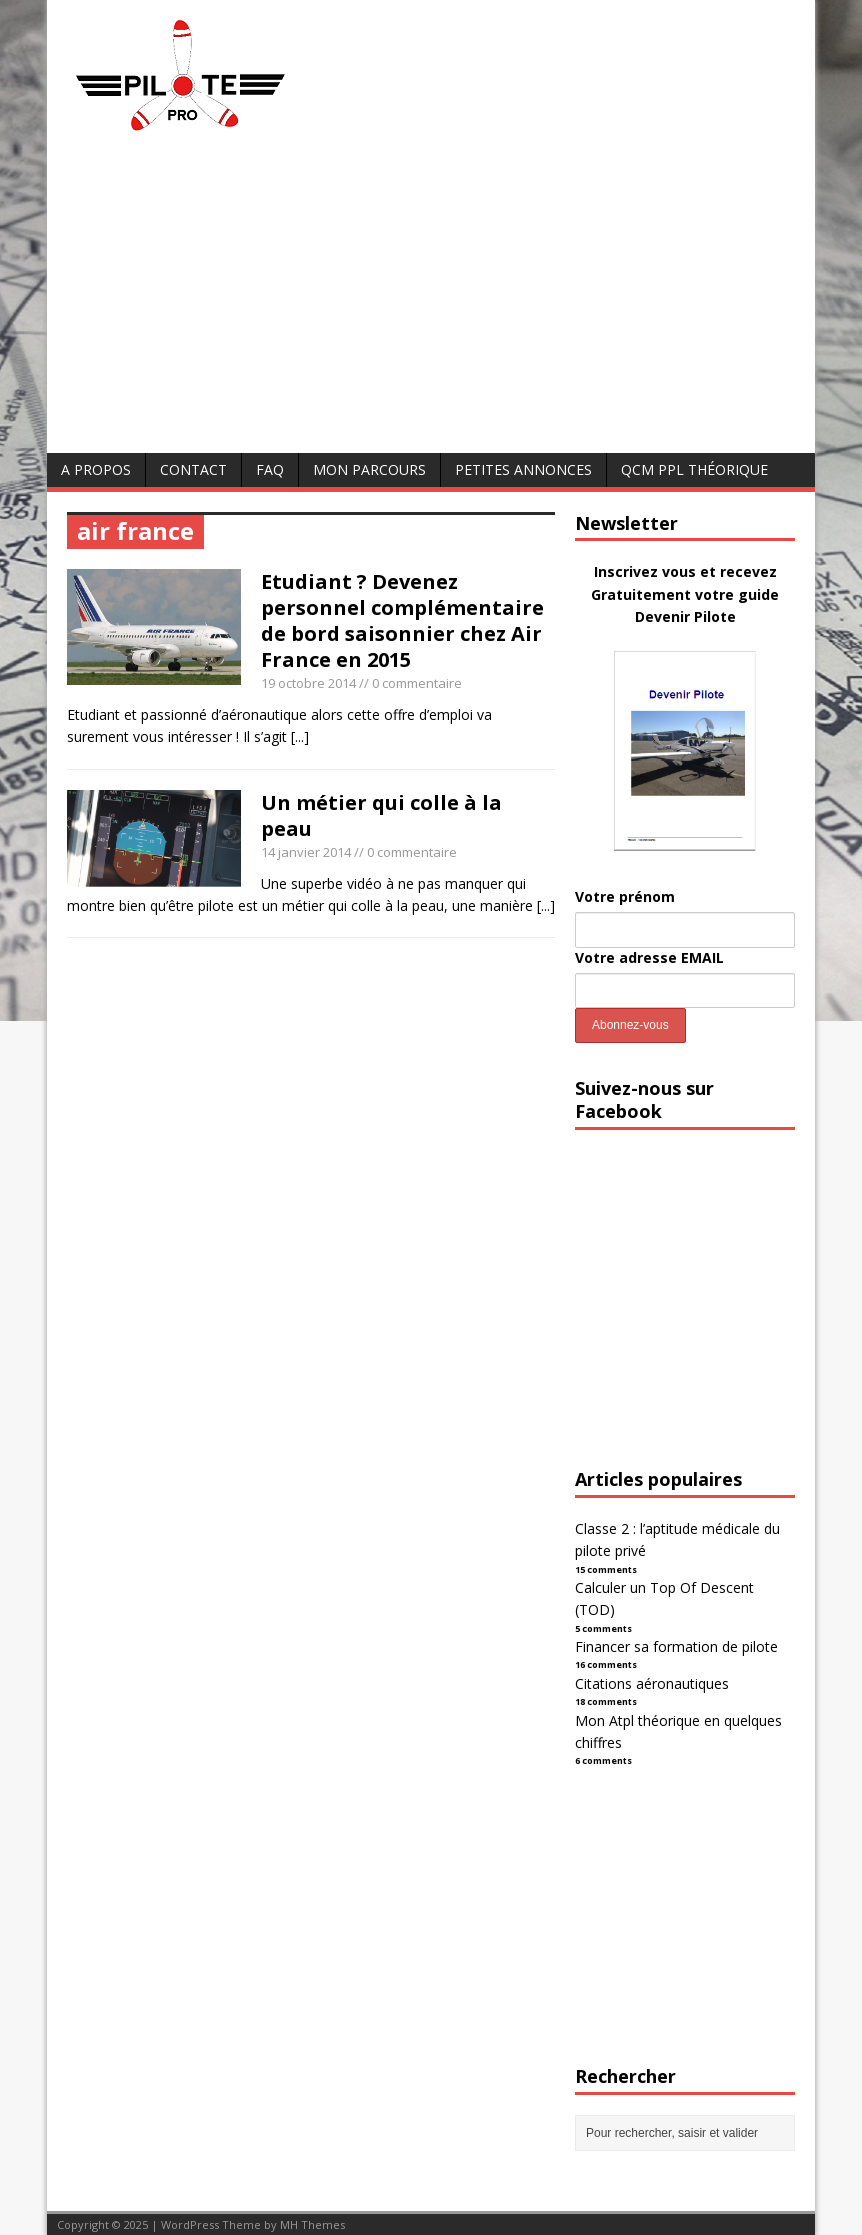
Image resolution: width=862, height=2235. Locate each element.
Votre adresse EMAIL (649, 957)
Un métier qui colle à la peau (381, 815)
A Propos (96, 469)
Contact (193, 469)
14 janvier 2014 (306, 852)
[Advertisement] (431, 303)
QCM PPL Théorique (694, 469)
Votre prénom (625, 896)
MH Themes (312, 2224)
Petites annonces (523, 469)
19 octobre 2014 (308, 683)
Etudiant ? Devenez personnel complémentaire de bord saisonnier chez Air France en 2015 (402, 620)
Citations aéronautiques (652, 1683)
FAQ (270, 469)
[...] (300, 736)
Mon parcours (369, 469)
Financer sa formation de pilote (676, 1646)
